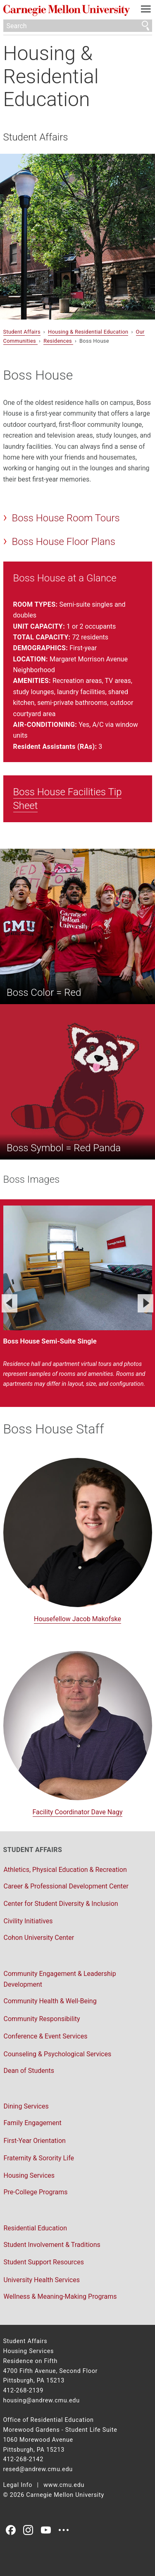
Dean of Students (29, 2071)
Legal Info (18, 2485)
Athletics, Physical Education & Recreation (65, 1870)
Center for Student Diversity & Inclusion (61, 1904)
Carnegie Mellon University (66, 10)
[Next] (145, 1303)
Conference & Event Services (46, 2036)
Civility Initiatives (28, 1921)
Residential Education (35, 2228)
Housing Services (29, 2175)
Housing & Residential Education (51, 76)
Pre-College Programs (36, 2192)
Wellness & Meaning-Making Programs (60, 2296)
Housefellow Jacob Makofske (77, 1619)
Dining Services (26, 2106)
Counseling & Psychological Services (58, 2054)
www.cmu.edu (63, 2485)
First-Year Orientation (35, 2141)
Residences (58, 341)
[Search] (77, 25)
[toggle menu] (146, 10)
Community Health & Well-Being (50, 2001)
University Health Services (42, 2280)
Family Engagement (33, 2123)
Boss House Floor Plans (63, 541)
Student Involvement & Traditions (52, 2245)
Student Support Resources (44, 2262)
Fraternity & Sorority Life (39, 2158)
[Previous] (9, 1303)
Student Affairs (35, 137)
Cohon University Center (39, 1938)
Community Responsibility (42, 2019)
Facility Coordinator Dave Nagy (78, 1812)
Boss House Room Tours (65, 518)
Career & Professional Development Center (66, 1886)
